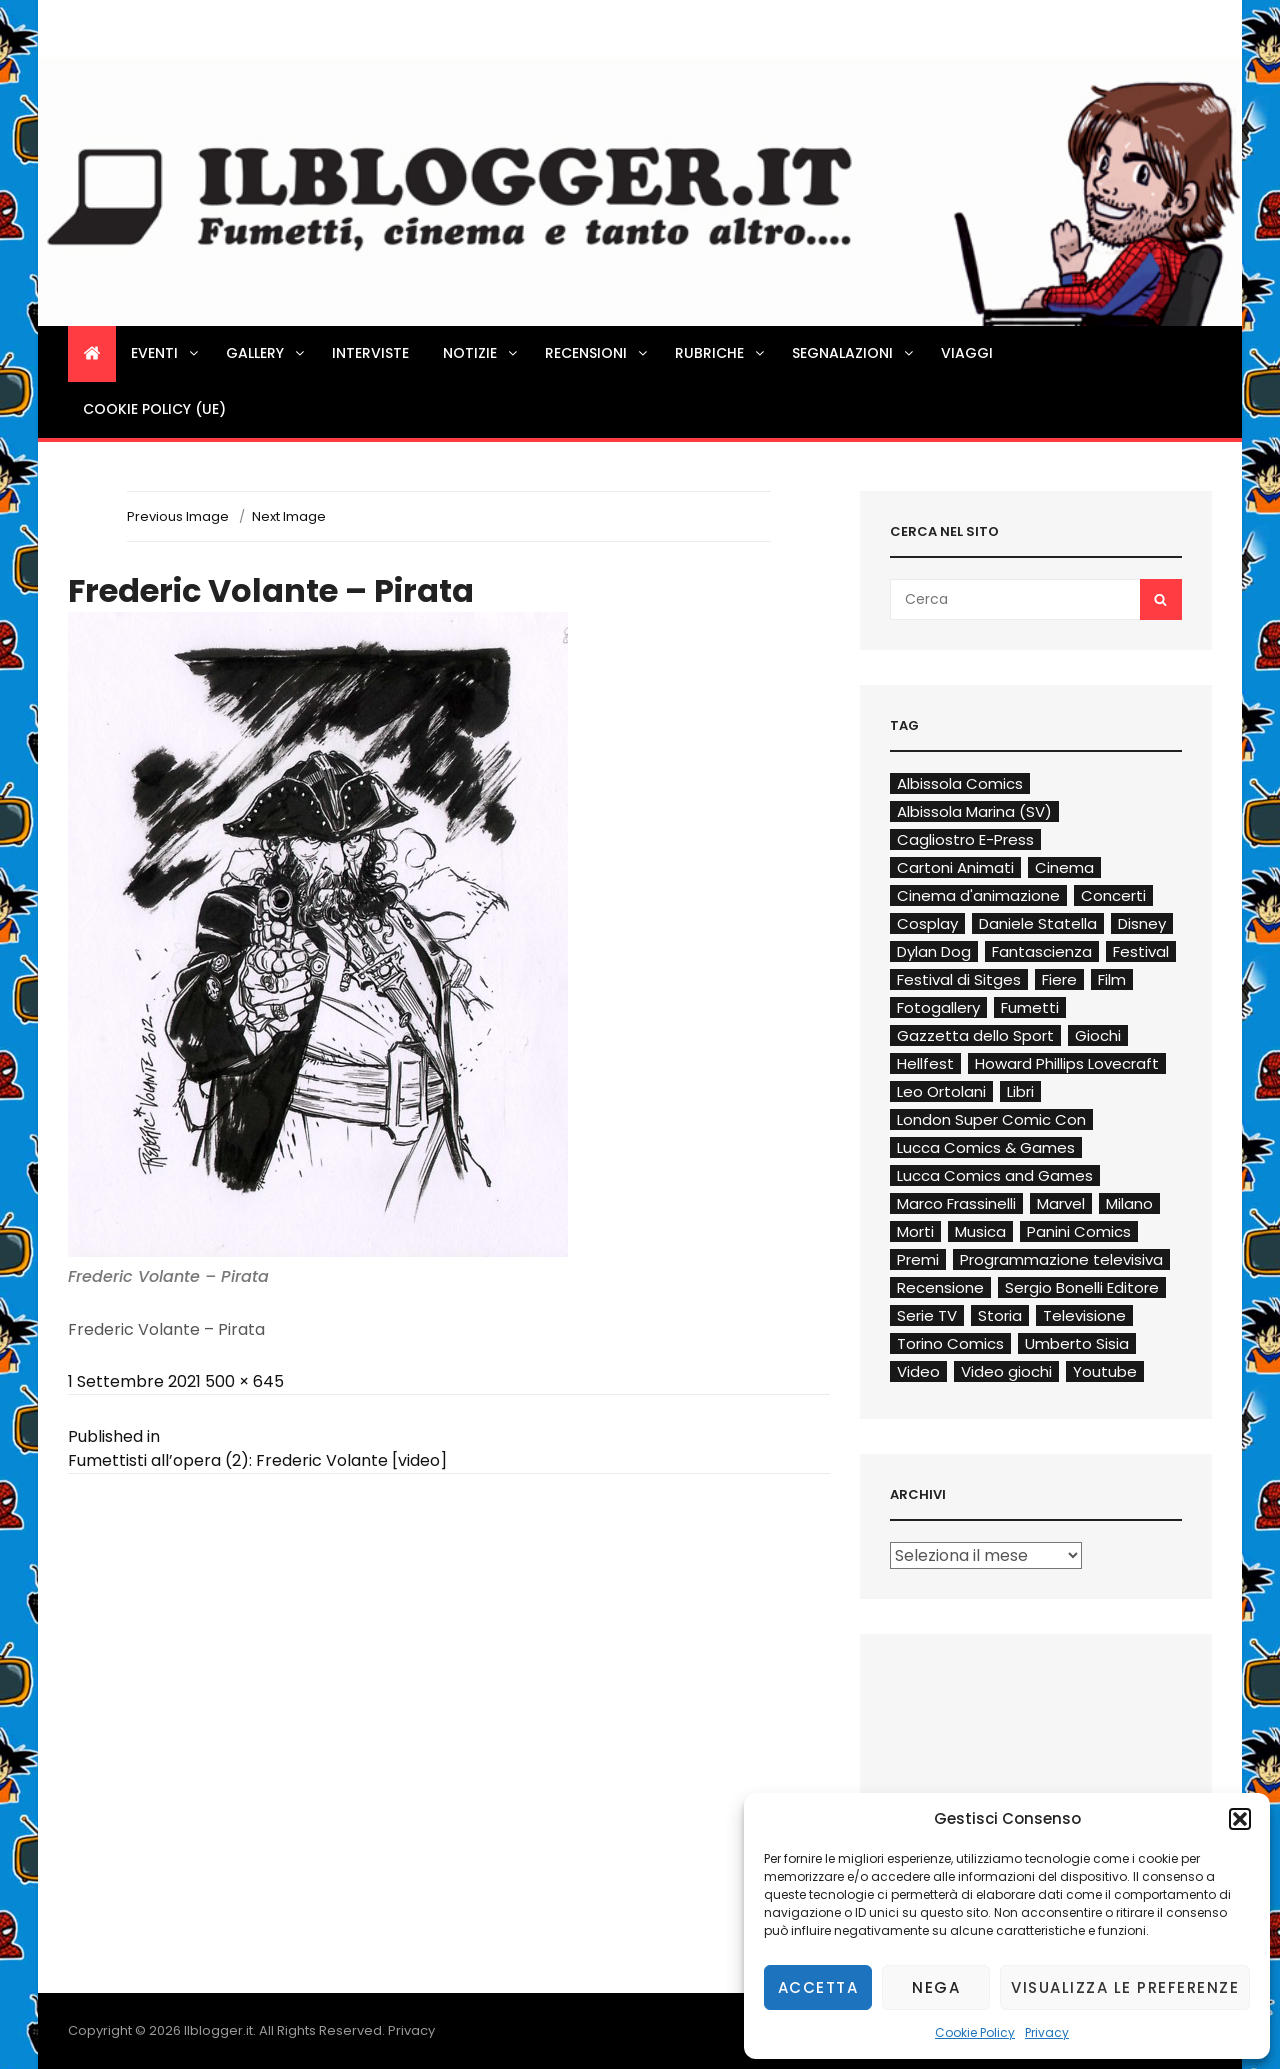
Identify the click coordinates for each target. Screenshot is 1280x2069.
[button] (1240, 1819)
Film (1112, 979)
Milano (1129, 1203)
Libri (1020, 1091)
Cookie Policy (975, 2032)
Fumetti (1030, 1007)
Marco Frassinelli (956, 1203)
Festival (1141, 951)
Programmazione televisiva (1061, 1259)
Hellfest (925, 1063)
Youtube (1105, 1371)
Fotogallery (938, 1007)
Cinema (1064, 867)
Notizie (481, 353)
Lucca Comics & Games (986, 1147)
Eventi (166, 353)
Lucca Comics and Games (995, 1175)
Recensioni (597, 353)
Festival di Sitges (959, 979)
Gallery (266, 353)
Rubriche (721, 353)
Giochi (1098, 1035)
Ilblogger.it (218, 2030)
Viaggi (967, 353)
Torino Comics (950, 1343)
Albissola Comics (960, 783)
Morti (915, 1231)
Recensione (940, 1287)
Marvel (1061, 1203)
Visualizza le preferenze (1125, 1987)
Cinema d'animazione (978, 895)
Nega (936, 1987)
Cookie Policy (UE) (154, 409)
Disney (1142, 923)
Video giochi (1006, 1371)
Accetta (818, 1987)
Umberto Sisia (1077, 1343)
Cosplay (927, 923)
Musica (980, 1231)
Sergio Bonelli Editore (1082, 1287)
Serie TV (927, 1315)
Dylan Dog (934, 951)
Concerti (1113, 895)
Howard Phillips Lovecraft (1067, 1063)
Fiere (1059, 979)
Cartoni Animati (955, 867)
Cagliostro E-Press (965, 839)
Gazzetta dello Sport (975, 1035)
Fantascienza (1042, 951)
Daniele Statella (1038, 923)
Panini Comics (1079, 1231)
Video (918, 1371)
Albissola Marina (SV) (974, 811)
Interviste (370, 353)
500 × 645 (244, 1381)
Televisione (1084, 1315)
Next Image (289, 516)
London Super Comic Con (991, 1119)
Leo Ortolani (941, 1091)
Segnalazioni (854, 353)
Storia (1000, 1315)
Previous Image (178, 516)
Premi (918, 1259)
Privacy (1047, 2032)
